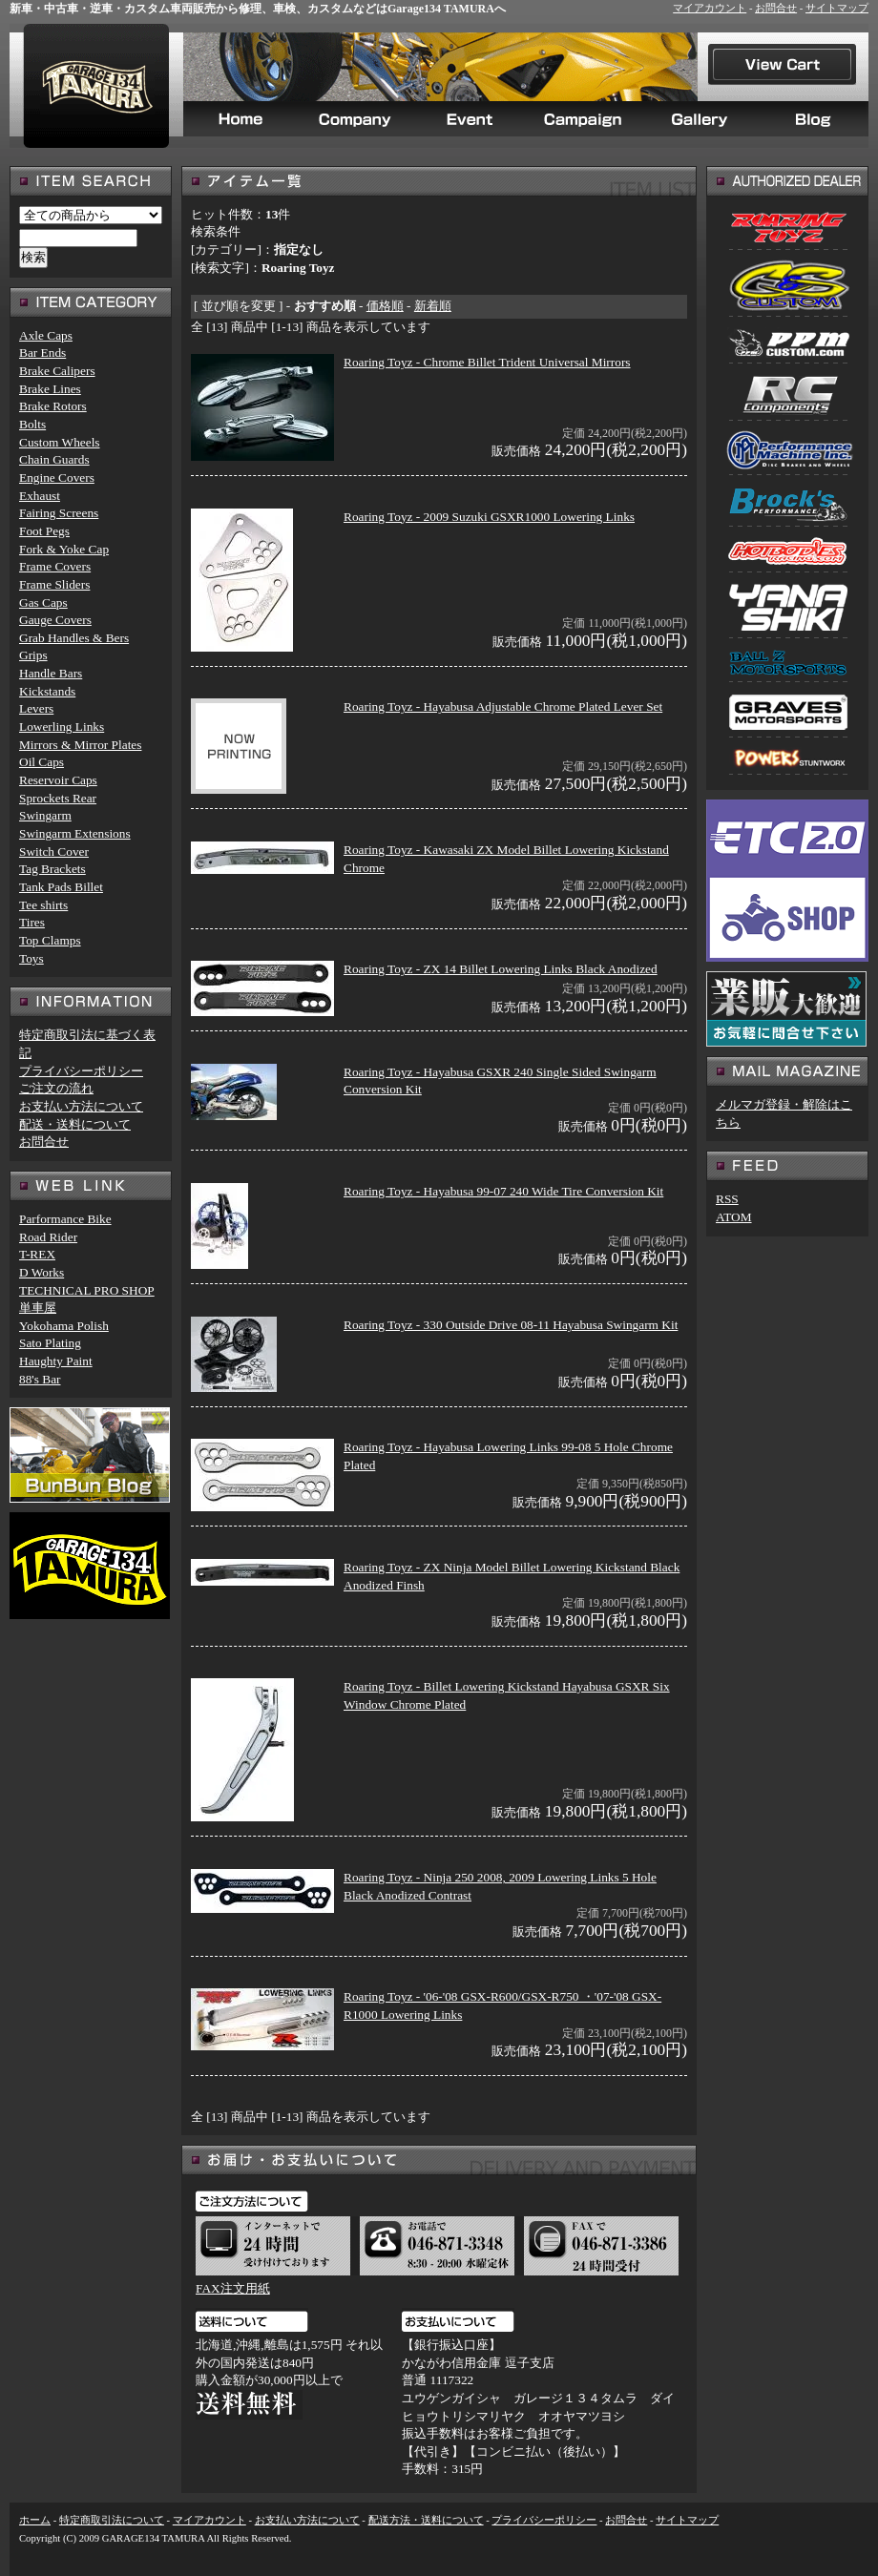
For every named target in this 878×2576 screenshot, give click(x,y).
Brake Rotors (53, 406)
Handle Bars (50, 673)
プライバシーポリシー (81, 1071)
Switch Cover (54, 851)
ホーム (35, 2520)
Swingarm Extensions (75, 833)
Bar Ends (42, 352)
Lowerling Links (61, 726)
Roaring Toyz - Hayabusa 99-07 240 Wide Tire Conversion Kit (503, 1191)
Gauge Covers (55, 620)
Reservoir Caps (58, 780)
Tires (32, 922)
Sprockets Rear (57, 798)
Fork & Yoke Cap (64, 549)
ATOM (734, 1217)
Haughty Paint (56, 1361)
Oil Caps (41, 762)
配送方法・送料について (426, 2520)
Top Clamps (50, 940)
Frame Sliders (54, 584)
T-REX (37, 1254)
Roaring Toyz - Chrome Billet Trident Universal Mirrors (487, 362)
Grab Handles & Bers (74, 638)
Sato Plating (50, 1343)
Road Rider (48, 1237)
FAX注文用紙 (233, 2288)
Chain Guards (54, 459)
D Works (41, 1272)
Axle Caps (46, 335)
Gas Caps (43, 602)
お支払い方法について (81, 1106)
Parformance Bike (65, 1219)
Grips (33, 655)
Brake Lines (50, 389)
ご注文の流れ (56, 1088)
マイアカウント (709, 8)
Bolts (32, 424)
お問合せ (776, 8)
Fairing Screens (58, 513)
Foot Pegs (44, 531)
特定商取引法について (111, 2520)
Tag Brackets (52, 869)
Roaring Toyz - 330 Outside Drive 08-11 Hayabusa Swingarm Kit (511, 1325)
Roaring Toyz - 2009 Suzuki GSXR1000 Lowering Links (489, 516)
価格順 (385, 306)
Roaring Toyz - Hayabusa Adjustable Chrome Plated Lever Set (503, 706)
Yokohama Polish (64, 1326)
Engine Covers (56, 477)
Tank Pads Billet (61, 887)
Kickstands (47, 691)
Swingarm (45, 815)
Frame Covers (55, 566)
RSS (727, 1199)
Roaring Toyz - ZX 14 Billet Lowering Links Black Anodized (501, 969)
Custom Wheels (59, 442)
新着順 (432, 306)
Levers (36, 708)
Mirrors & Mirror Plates (80, 744)
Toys (31, 958)
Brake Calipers (57, 371)
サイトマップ (836, 8)
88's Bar (40, 1379)
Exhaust (39, 495)
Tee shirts (43, 905)
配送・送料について (75, 1124)
